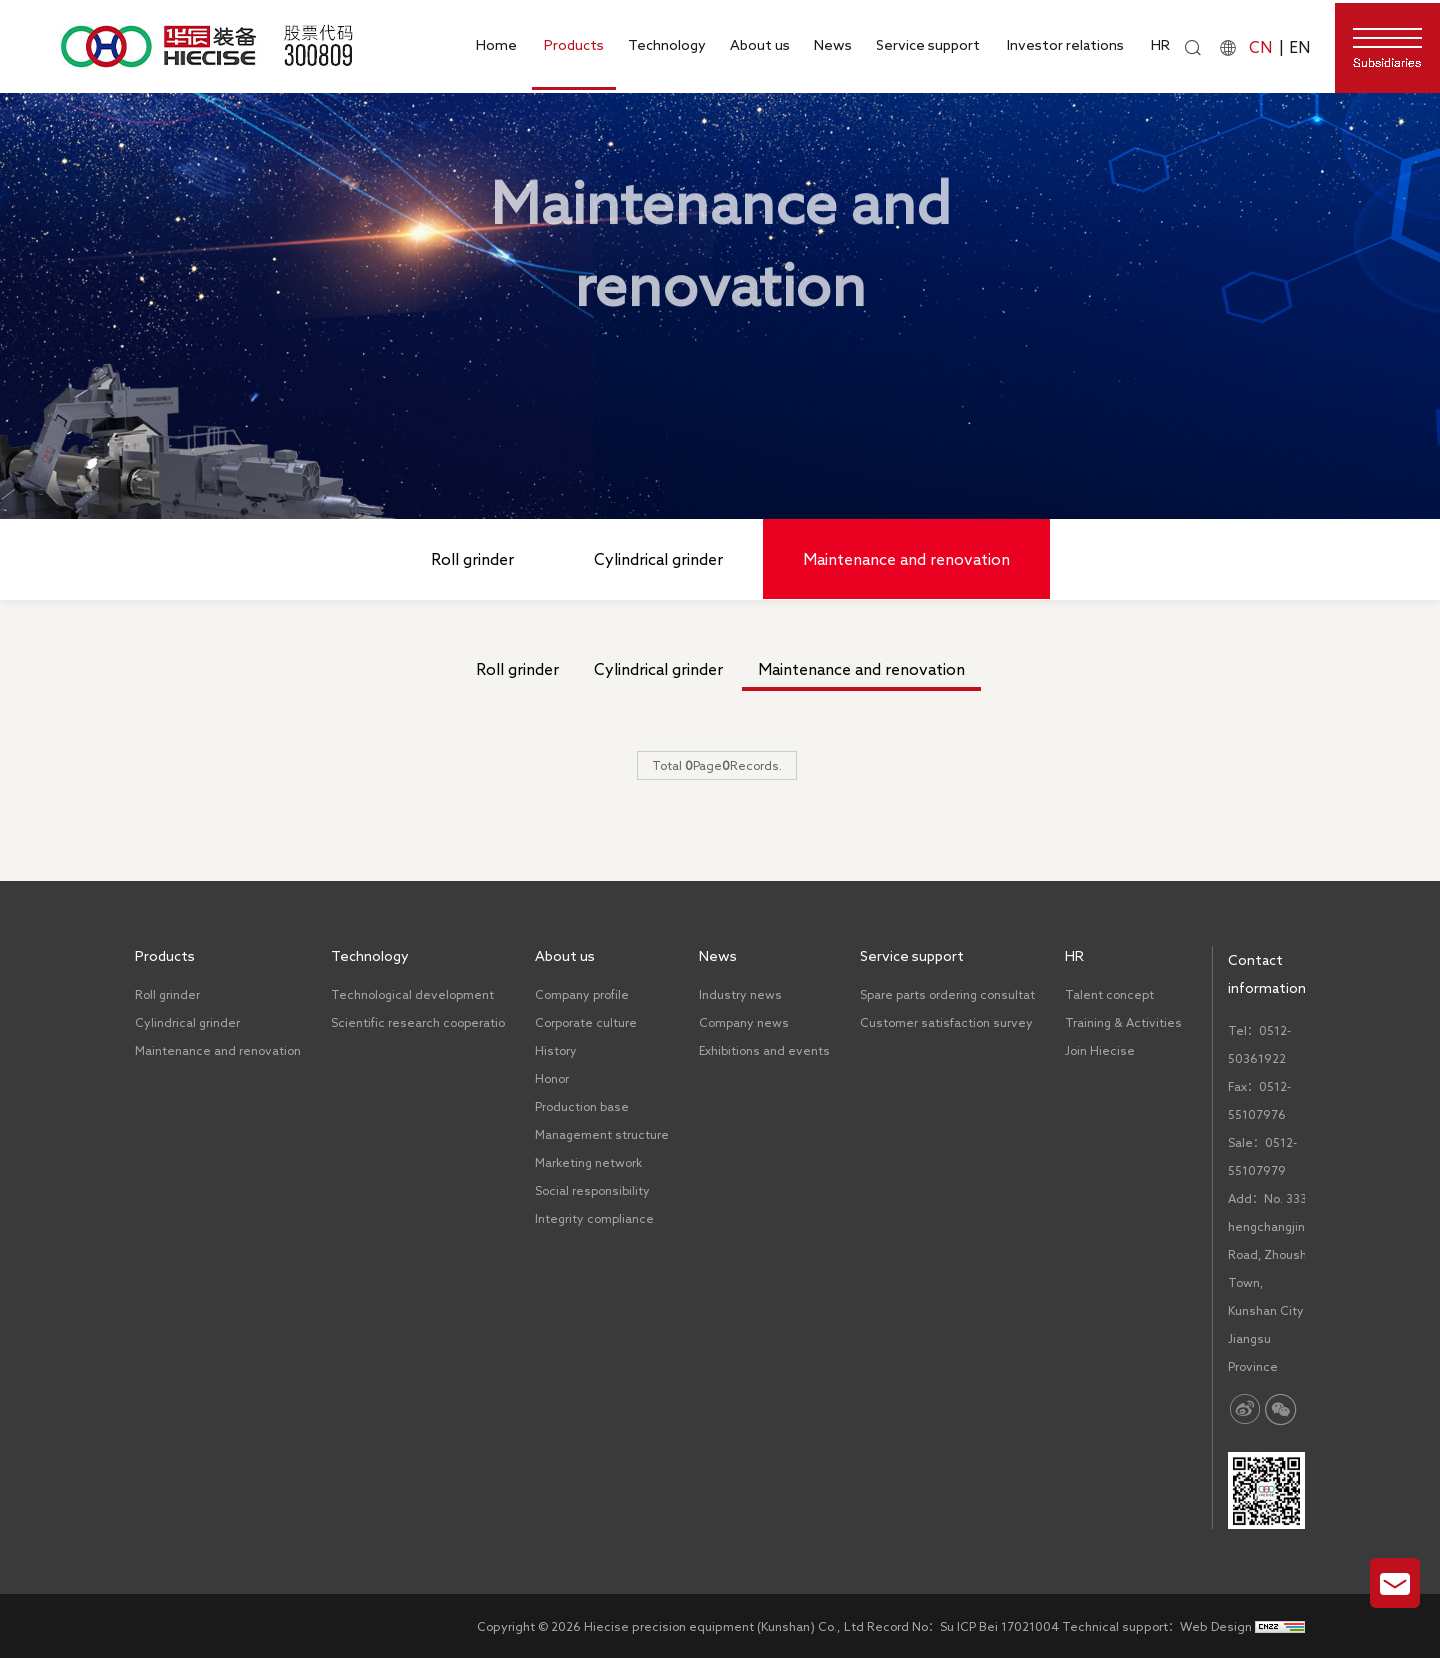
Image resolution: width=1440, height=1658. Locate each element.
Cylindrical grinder (658, 559)
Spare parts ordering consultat (947, 994)
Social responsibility (592, 1190)
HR (1160, 45)
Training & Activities (1123, 1022)
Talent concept (1109, 994)
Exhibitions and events (764, 1050)
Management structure (602, 1134)
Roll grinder (472, 559)
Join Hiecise (1100, 1050)
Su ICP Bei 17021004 (999, 1626)
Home (496, 45)
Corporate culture (586, 1022)
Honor (552, 1078)
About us (760, 45)
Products (574, 45)
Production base (582, 1106)
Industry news (740, 994)
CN (1260, 47)
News (833, 45)
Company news (744, 1022)
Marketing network (588, 1162)
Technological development (412, 994)
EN (1299, 47)
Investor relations (1065, 45)
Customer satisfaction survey (946, 1022)
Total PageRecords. (717, 765)
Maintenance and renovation (882, 400)
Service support (928, 45)
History (556, 1050)
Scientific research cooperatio (418, 1022)
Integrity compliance (594, 1218)
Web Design (1216, 1626)
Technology (667, 45)
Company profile (582, 994)
